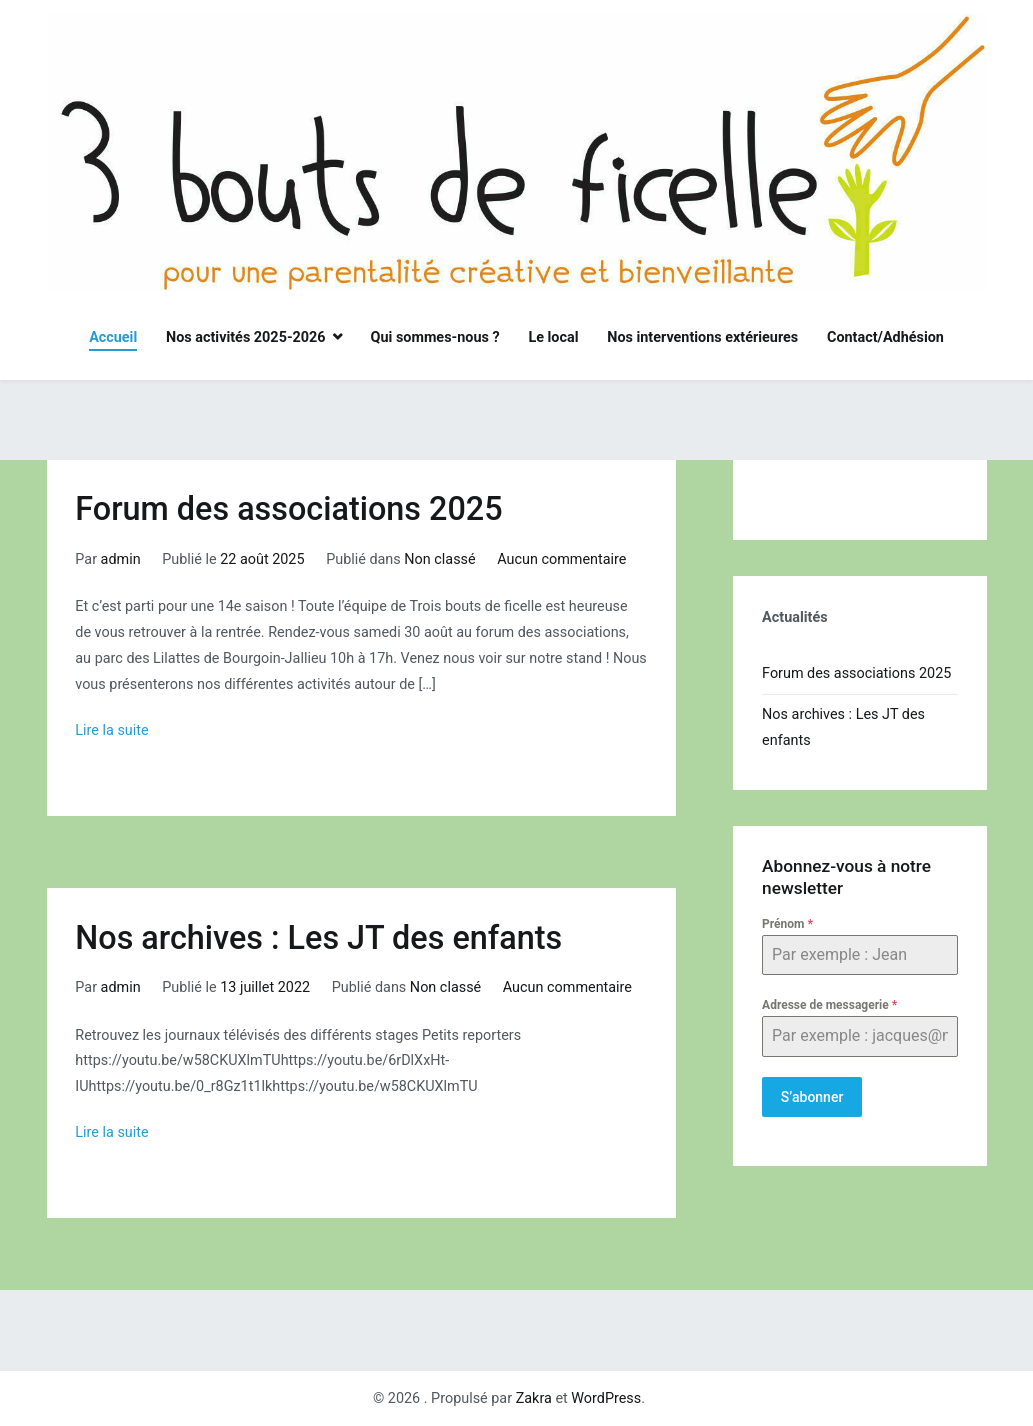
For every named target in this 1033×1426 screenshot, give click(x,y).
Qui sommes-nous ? (435, 337)
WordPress (606, 1398)
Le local (553, 337)
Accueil (113, 337)
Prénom (787, 924)
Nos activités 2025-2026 (246, 337)
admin (121, 559)
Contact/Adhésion (885, 337)
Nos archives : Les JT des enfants (318, 938)
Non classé (439, 559)
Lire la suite (111, 730)
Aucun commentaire (561, 559)
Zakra (534, 1398)
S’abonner (812, 1097)
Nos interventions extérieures (702, 337)
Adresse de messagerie (829, 1005)
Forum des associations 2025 (288, 509)
